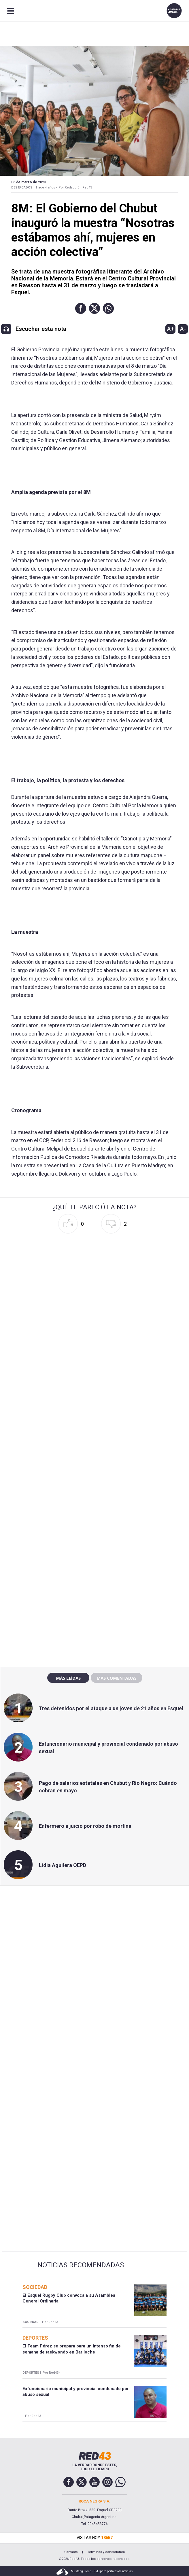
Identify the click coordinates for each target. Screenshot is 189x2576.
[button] (80, 308)
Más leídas (68, 1678)
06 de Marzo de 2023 (28, 182)
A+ (170, 328)
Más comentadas (116, 1678)
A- (183, 328)
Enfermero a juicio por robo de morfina (85, 1826)
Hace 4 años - (46, 187)
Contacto (71, 2552)
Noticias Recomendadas (80, 2265)
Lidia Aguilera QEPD (62, 1865)
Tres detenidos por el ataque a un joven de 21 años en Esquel (111, 1708)
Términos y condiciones (106, 2552)
